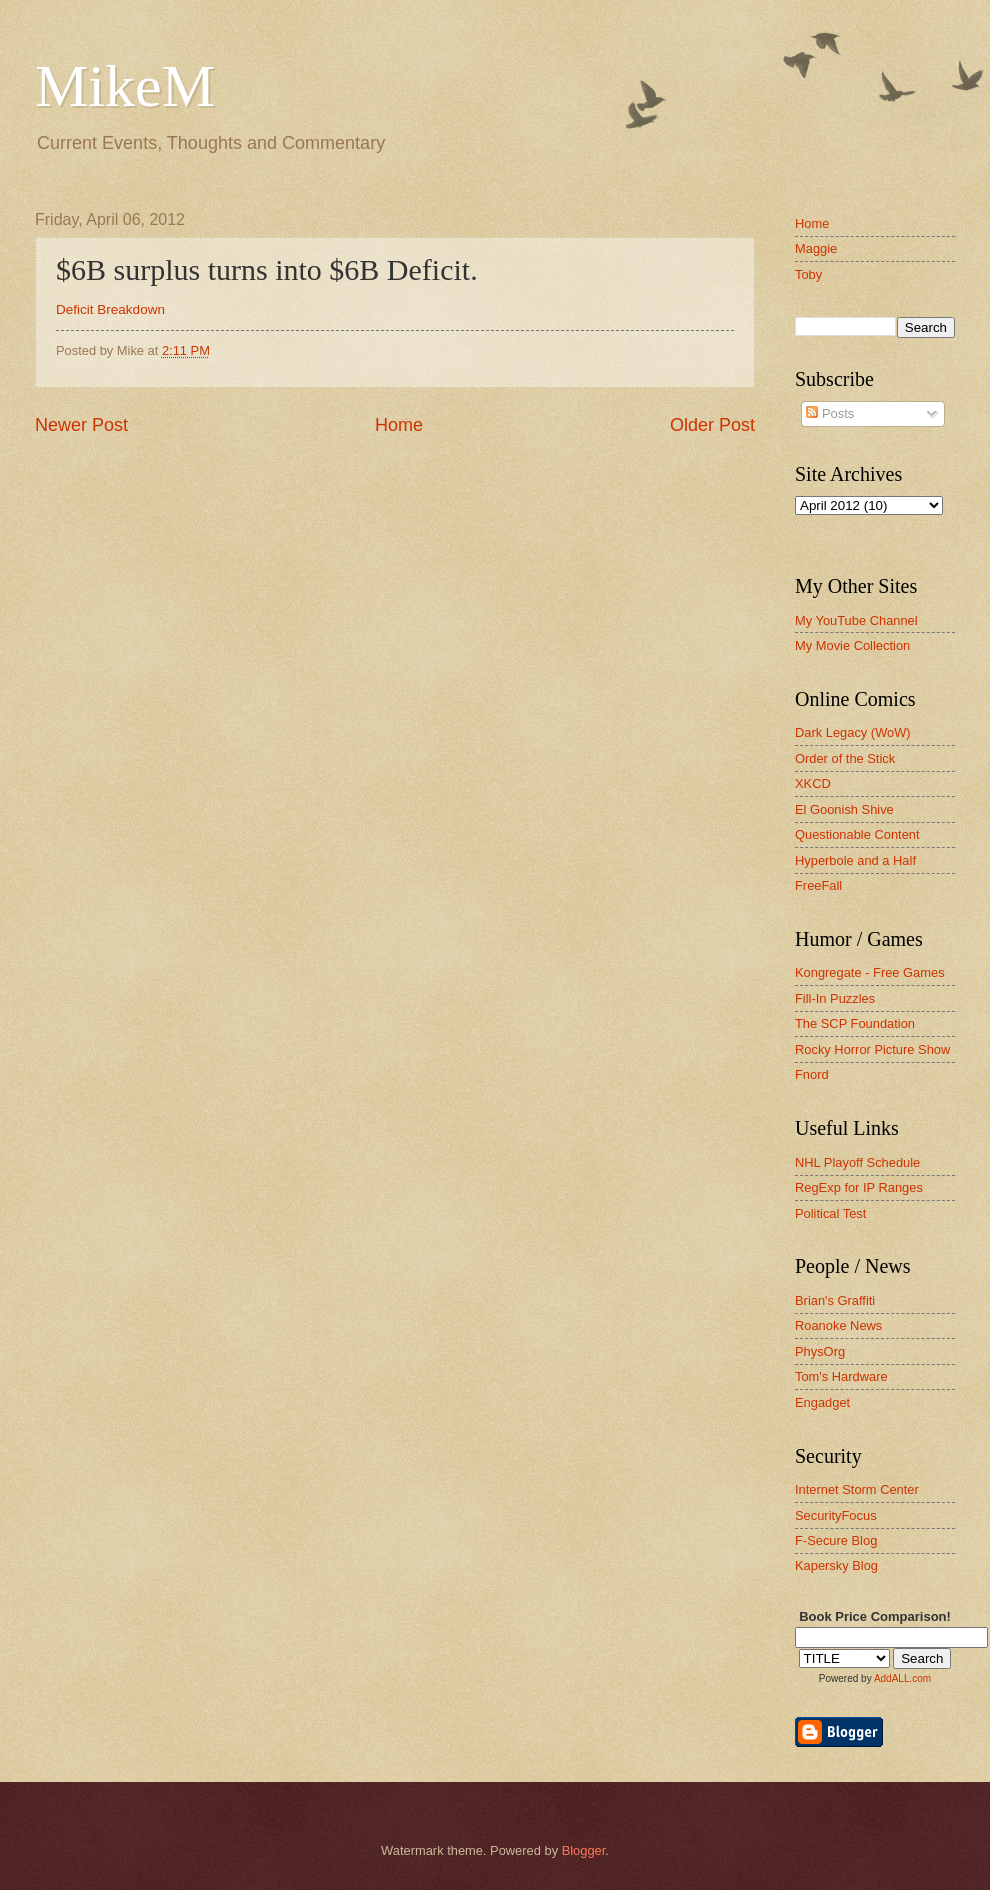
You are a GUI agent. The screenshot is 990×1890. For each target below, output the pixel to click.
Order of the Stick (845, 758)
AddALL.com (902, 1678)
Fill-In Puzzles (835, 998)
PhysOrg (820, 1351)
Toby (808, 274)
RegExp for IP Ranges (859, 1187)
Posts (830, 413)
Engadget (822, 1402)
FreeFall (818, 885)
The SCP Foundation (855, 1023)
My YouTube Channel (856, 620)
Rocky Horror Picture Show (872, 1049)
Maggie (816, 248)
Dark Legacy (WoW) (853, 732)
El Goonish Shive (844, 809)
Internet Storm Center (857, 1489)
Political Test (830, 1213)
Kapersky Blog (836, 1565)
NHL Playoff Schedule (857, 1162)
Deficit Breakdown (110, 309)
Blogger (584, 1850)
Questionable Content (857, 834)
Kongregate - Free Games (870, 972)
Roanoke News (838, 1325)
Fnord (812, 1074)
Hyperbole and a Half (855, 860)
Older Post (712, 425)
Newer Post (81, 425)
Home (399, 425)
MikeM (125, 86)
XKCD (813, 783)
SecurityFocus (836, 1515)
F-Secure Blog (836, 1540)
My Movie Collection (852, 645)
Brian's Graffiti (835, 1300)
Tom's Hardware (841, 1376)
